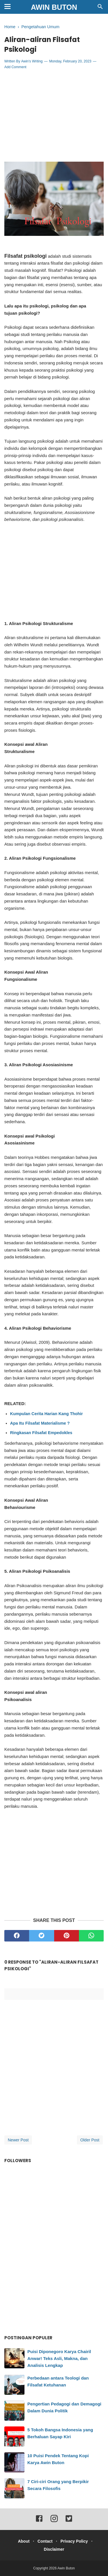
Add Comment (15, 67)
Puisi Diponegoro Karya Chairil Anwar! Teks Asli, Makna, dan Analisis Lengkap (59, 2358)
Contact (44, 2541)
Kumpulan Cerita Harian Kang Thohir (46, 1413)
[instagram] (54, 2521)
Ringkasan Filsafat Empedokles (41, 1432)
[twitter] (41, 1935)
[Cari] (100, 8)
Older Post (89, 2140)
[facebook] (16, 1935)
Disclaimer (54, 2549)
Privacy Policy (74, 2541)
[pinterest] (66, 1935)
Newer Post (18, 2140)
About (23, 2541)
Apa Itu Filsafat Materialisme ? (40, 1423)
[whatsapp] (91, 1935)
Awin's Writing (32, 61)
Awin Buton (54, 7)
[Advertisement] (54, 115)
